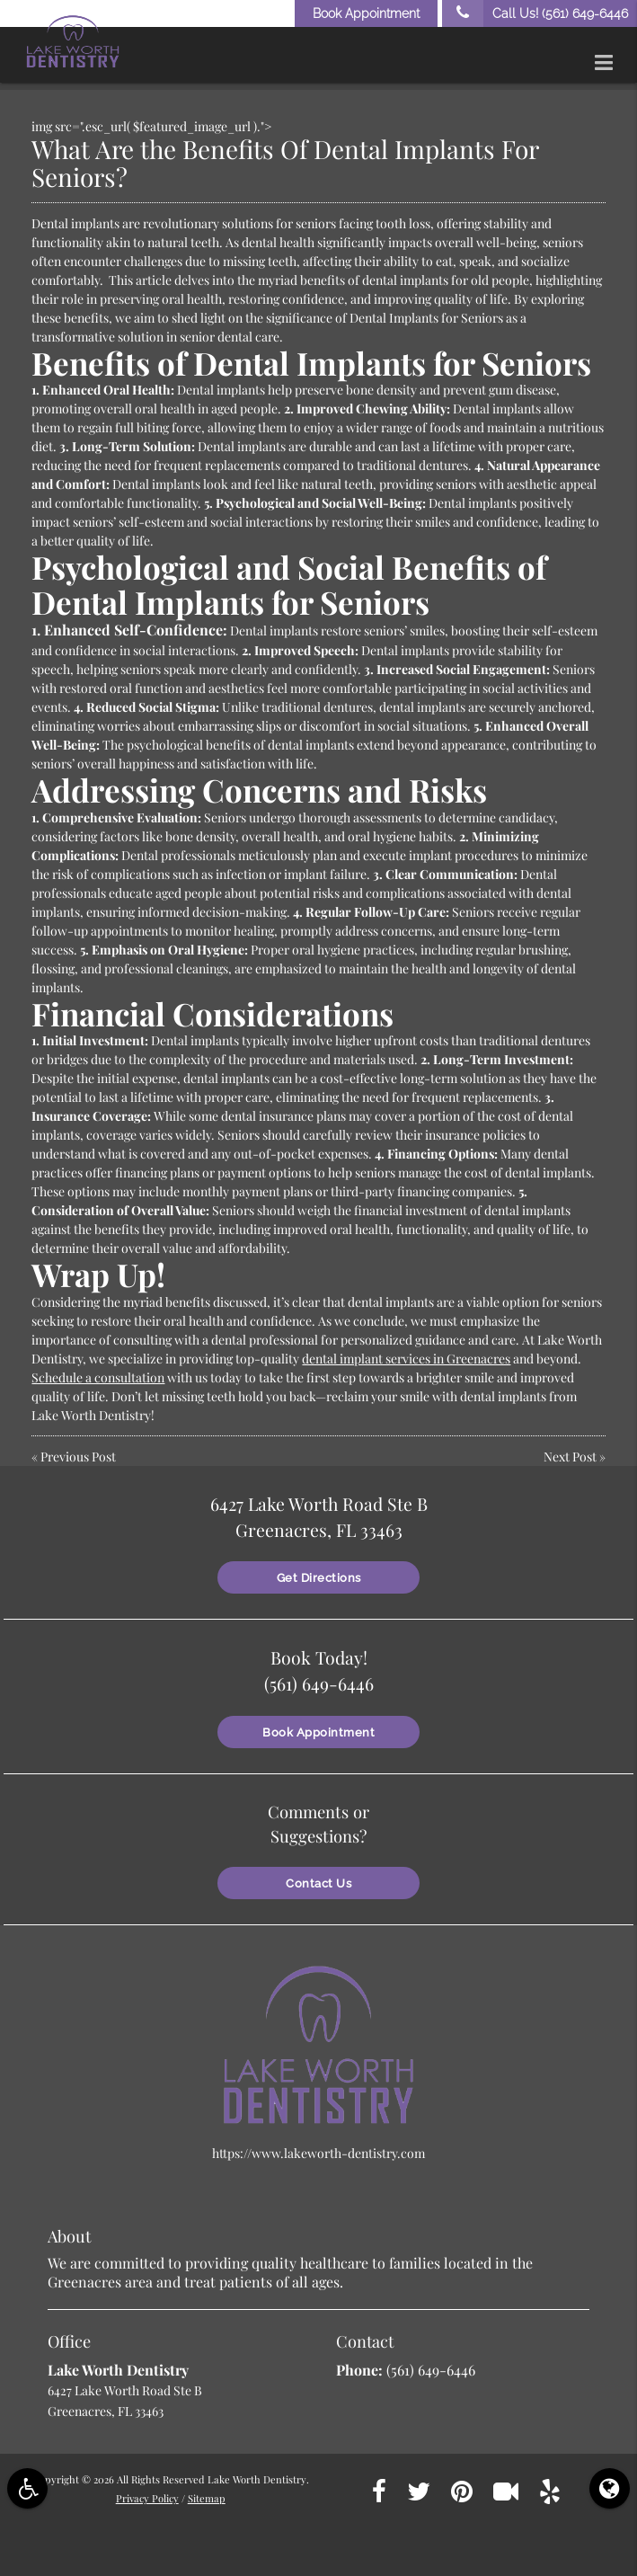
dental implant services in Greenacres (406, 1358)
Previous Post (78, 1456)
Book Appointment (366, 13)
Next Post (570, 1456)
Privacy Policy (147, 2492)
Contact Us (318, 1877)
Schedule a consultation (97, 1377)
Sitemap (207, 2492)
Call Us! (535, 13)
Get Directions (319, 1574)
